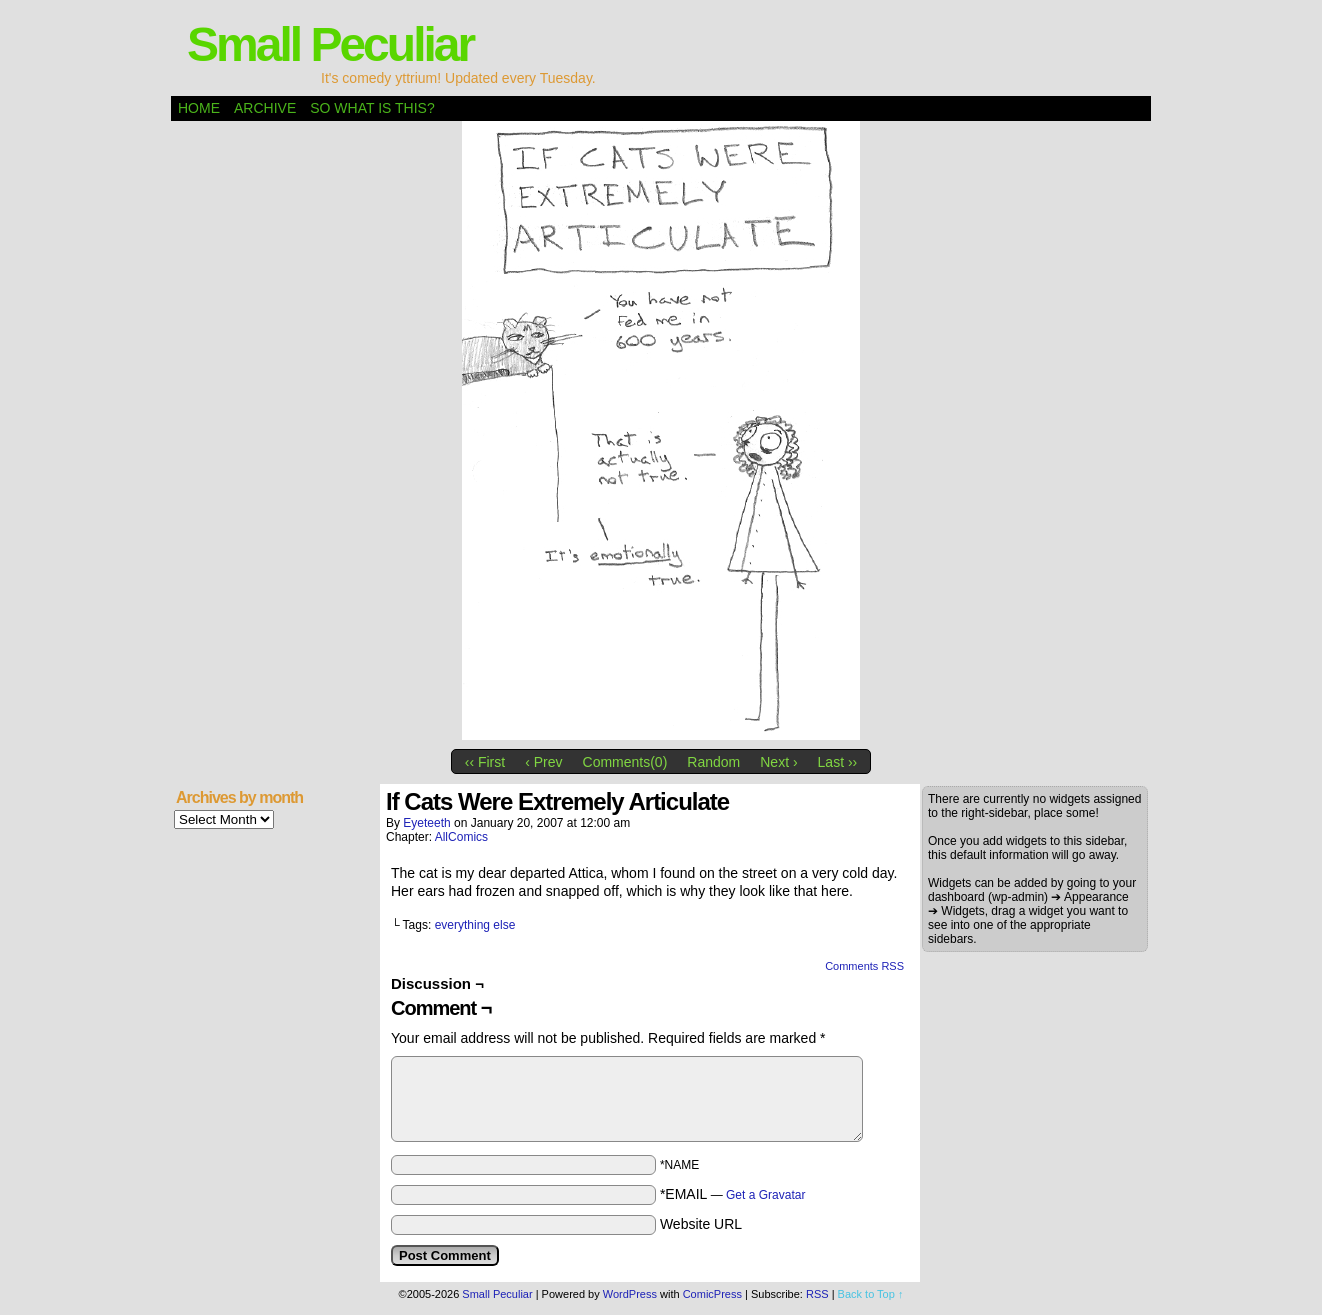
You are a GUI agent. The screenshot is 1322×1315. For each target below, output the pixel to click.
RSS (817, 1294)
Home (199, 108)
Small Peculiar (330, 44)
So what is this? (372, 108)
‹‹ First (485, 762)
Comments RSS (864, 966)
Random (713, 762)
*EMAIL (733, 1194)
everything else (475, 925)
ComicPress (712, 1294)
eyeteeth (426, 823)
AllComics (461, 837)
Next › (778, 762)
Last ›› (838, 762)
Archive (265, 108)
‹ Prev (543, 762)
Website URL (701, 1224)
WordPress (630, 1294)
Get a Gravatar (765, 1195)
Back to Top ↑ (871, 1294)
